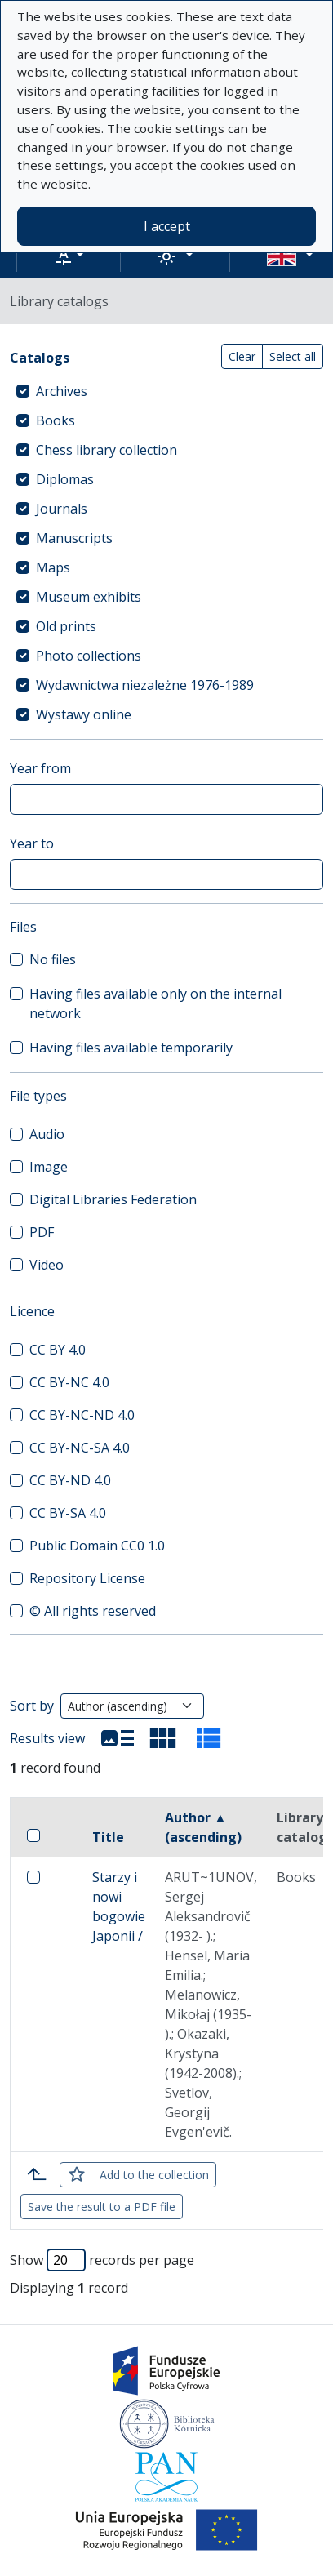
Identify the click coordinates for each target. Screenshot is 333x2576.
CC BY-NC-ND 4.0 (82, 1415)
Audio (46, 1134)
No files (52, 959)
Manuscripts (74, 538)
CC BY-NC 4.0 (69, 1382)
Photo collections (88, 656)
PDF (41, 1232)
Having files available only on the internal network (155, 1003)
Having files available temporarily (131, 1048)
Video (46, 1265)
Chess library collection (106, 450)
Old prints (66, 626)
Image (48, 1167)
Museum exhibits (88, 597)
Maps (53, 567)
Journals (61, 509)
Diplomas (65, 479)
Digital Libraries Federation (113, 1199)
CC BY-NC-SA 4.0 (79, 1448)
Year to (32, 843)
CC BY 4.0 (57, 1350)
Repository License (87, 1578)
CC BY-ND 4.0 (70, 1480)
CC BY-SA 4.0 (67, 1513)
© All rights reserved (92, 1611)
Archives (61, 391)
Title (108, 1837)
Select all (292, 356)
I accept (167, 226)
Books (55, 420)
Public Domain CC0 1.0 (97, 1546)
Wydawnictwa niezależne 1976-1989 (145, 685)
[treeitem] (166, 391)
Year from (40, 768)
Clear (242, 356)
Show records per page (102, 2260)
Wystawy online (83, 714)
